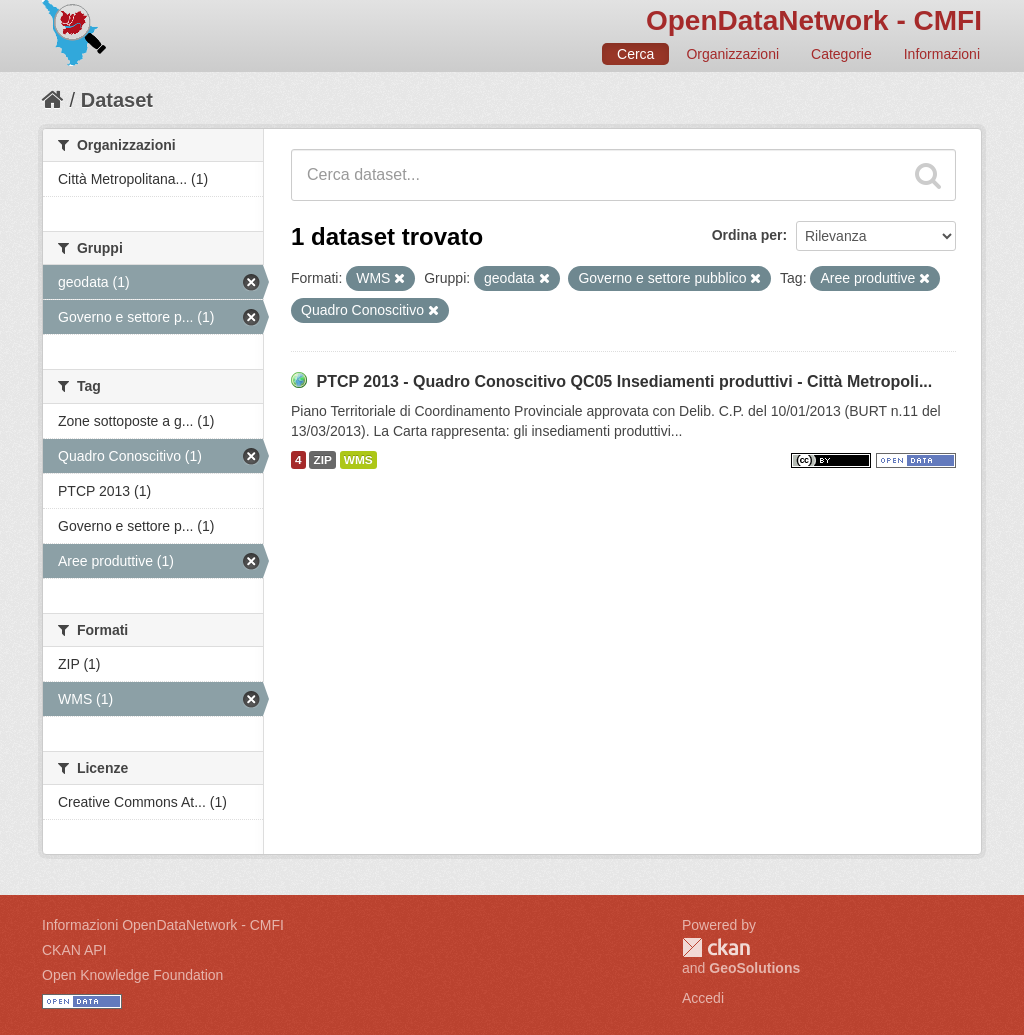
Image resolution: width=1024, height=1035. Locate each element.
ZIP (322, 460)
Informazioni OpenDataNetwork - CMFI (163, 925)
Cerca (635, 54)
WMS (358, 460)
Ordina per (747, 235)
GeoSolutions (754, 968)
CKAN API (74, 950)
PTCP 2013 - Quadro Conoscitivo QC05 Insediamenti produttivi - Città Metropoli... (624, 381)
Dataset (117, 100)
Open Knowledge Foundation (132, 975)
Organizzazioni (732, 54)
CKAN (716, 947)
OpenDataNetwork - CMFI (814, 20)
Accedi (703, 998)
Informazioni (942, 54)
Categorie (841, 54)
